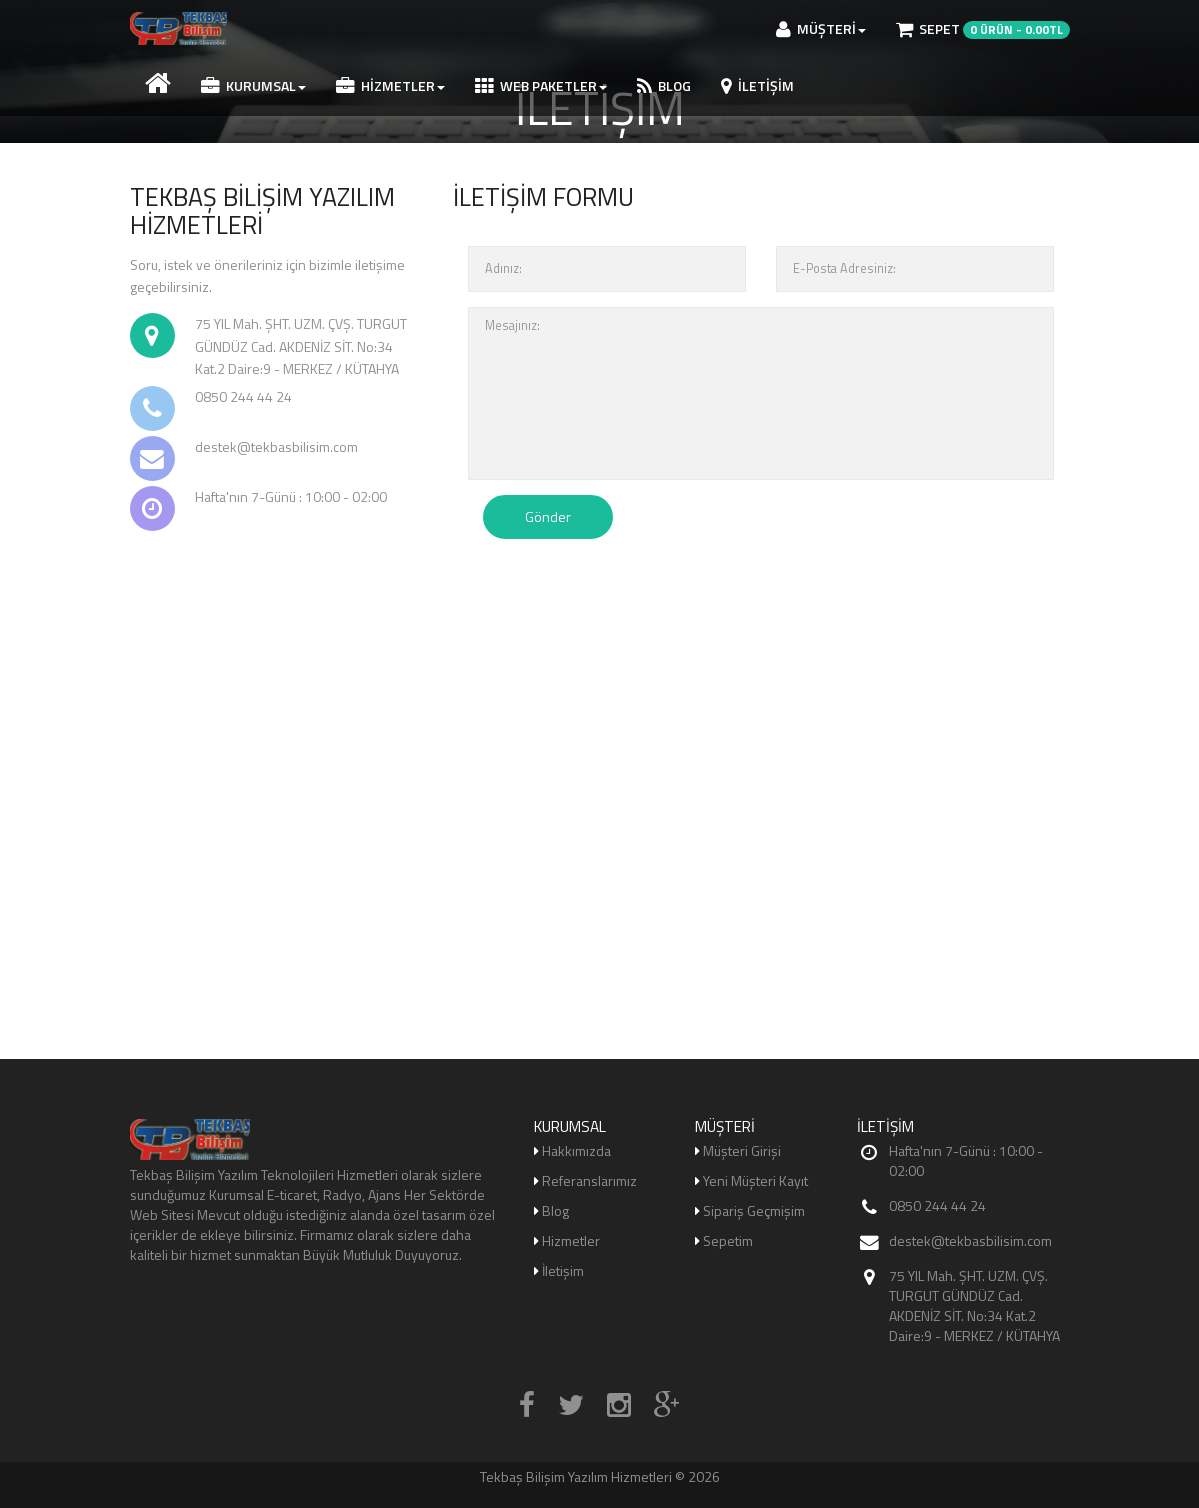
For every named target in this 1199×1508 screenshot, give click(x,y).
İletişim (757, 85)
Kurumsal (253, 85)
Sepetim (728, 1240)
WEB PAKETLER (541, 85)
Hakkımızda (576, 1150)
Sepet (983, 28)
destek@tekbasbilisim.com (970, 1240)
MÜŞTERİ (821, 28)
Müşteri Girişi (742, 1150)
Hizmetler (390, 85)
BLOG (664, 85)
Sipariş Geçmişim (754, 1210)
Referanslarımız (589, 1180)
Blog (555, 1210)
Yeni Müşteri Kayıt (755, 1180)
